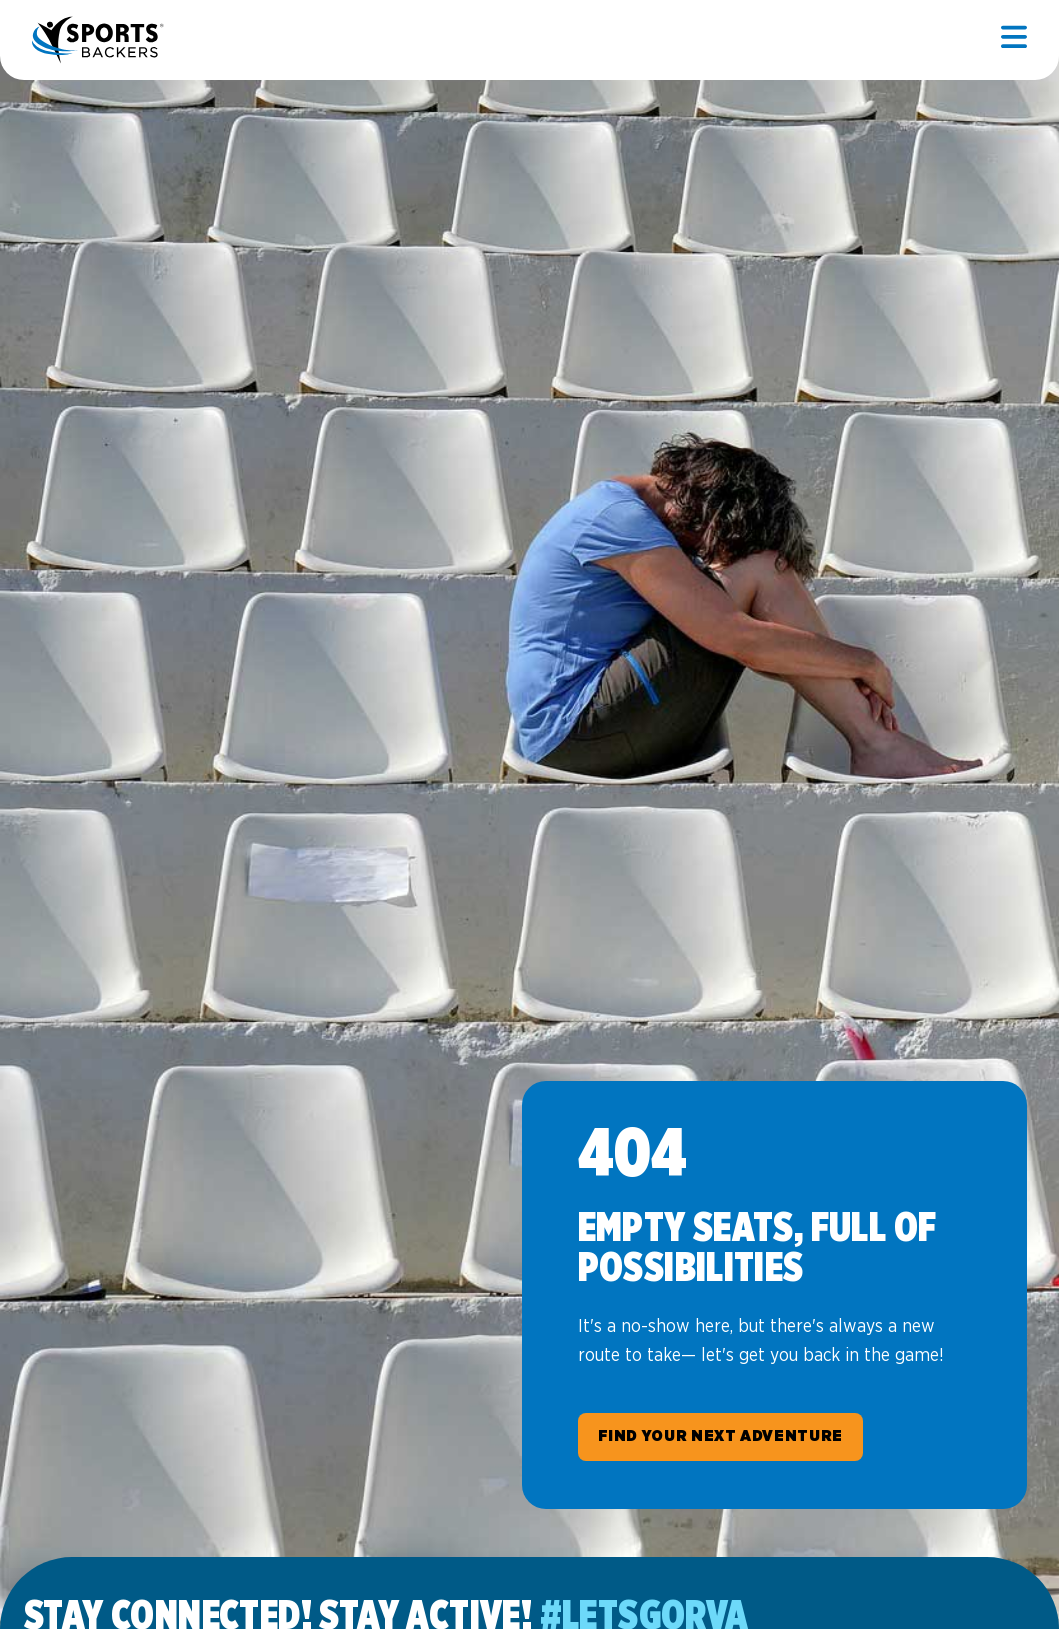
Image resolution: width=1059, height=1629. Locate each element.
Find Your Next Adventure (720, 1436)
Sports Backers (99, 40)
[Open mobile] (1014, 40)
